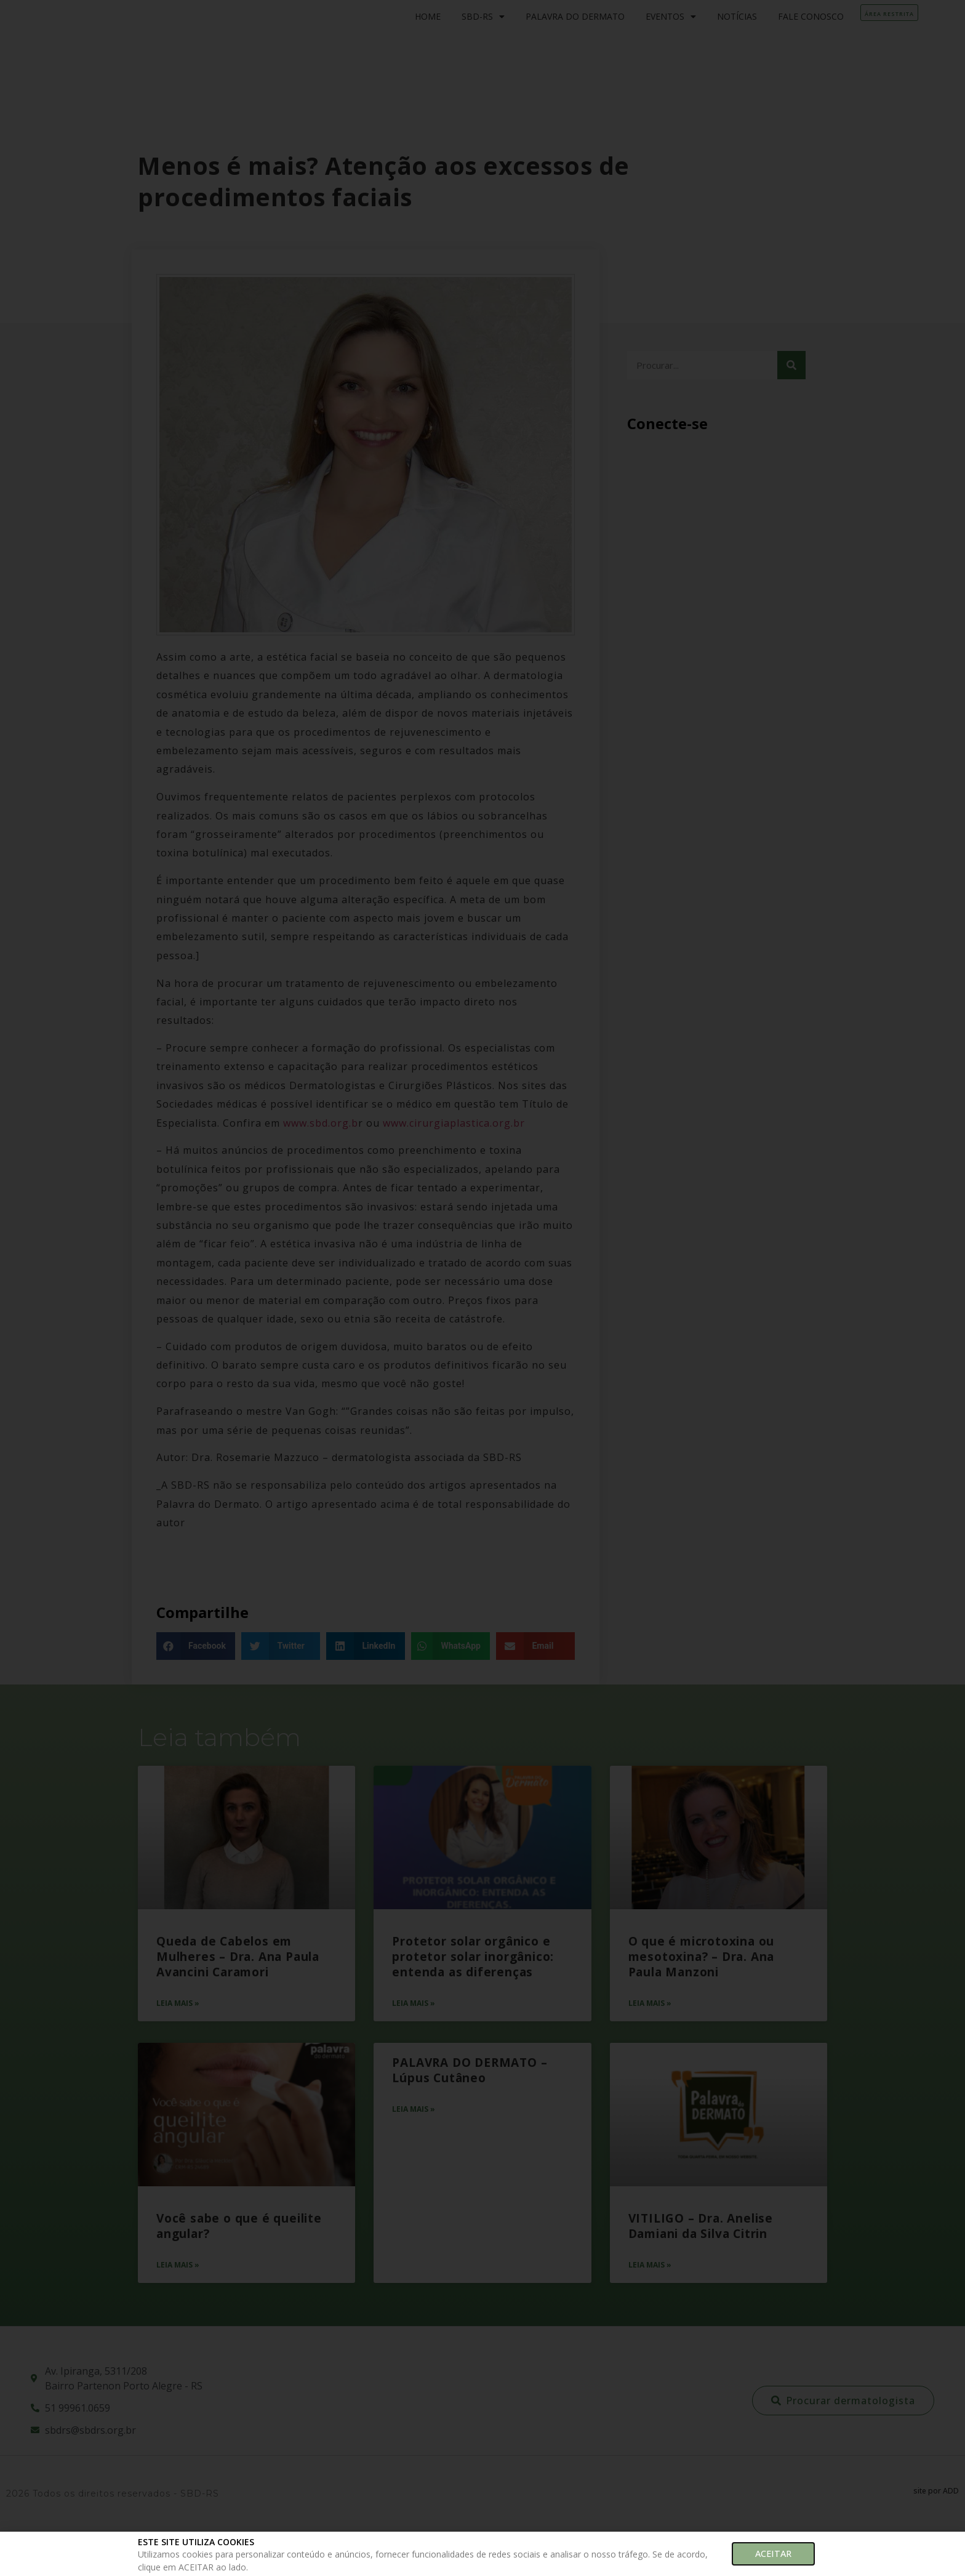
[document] (482, 1288)
